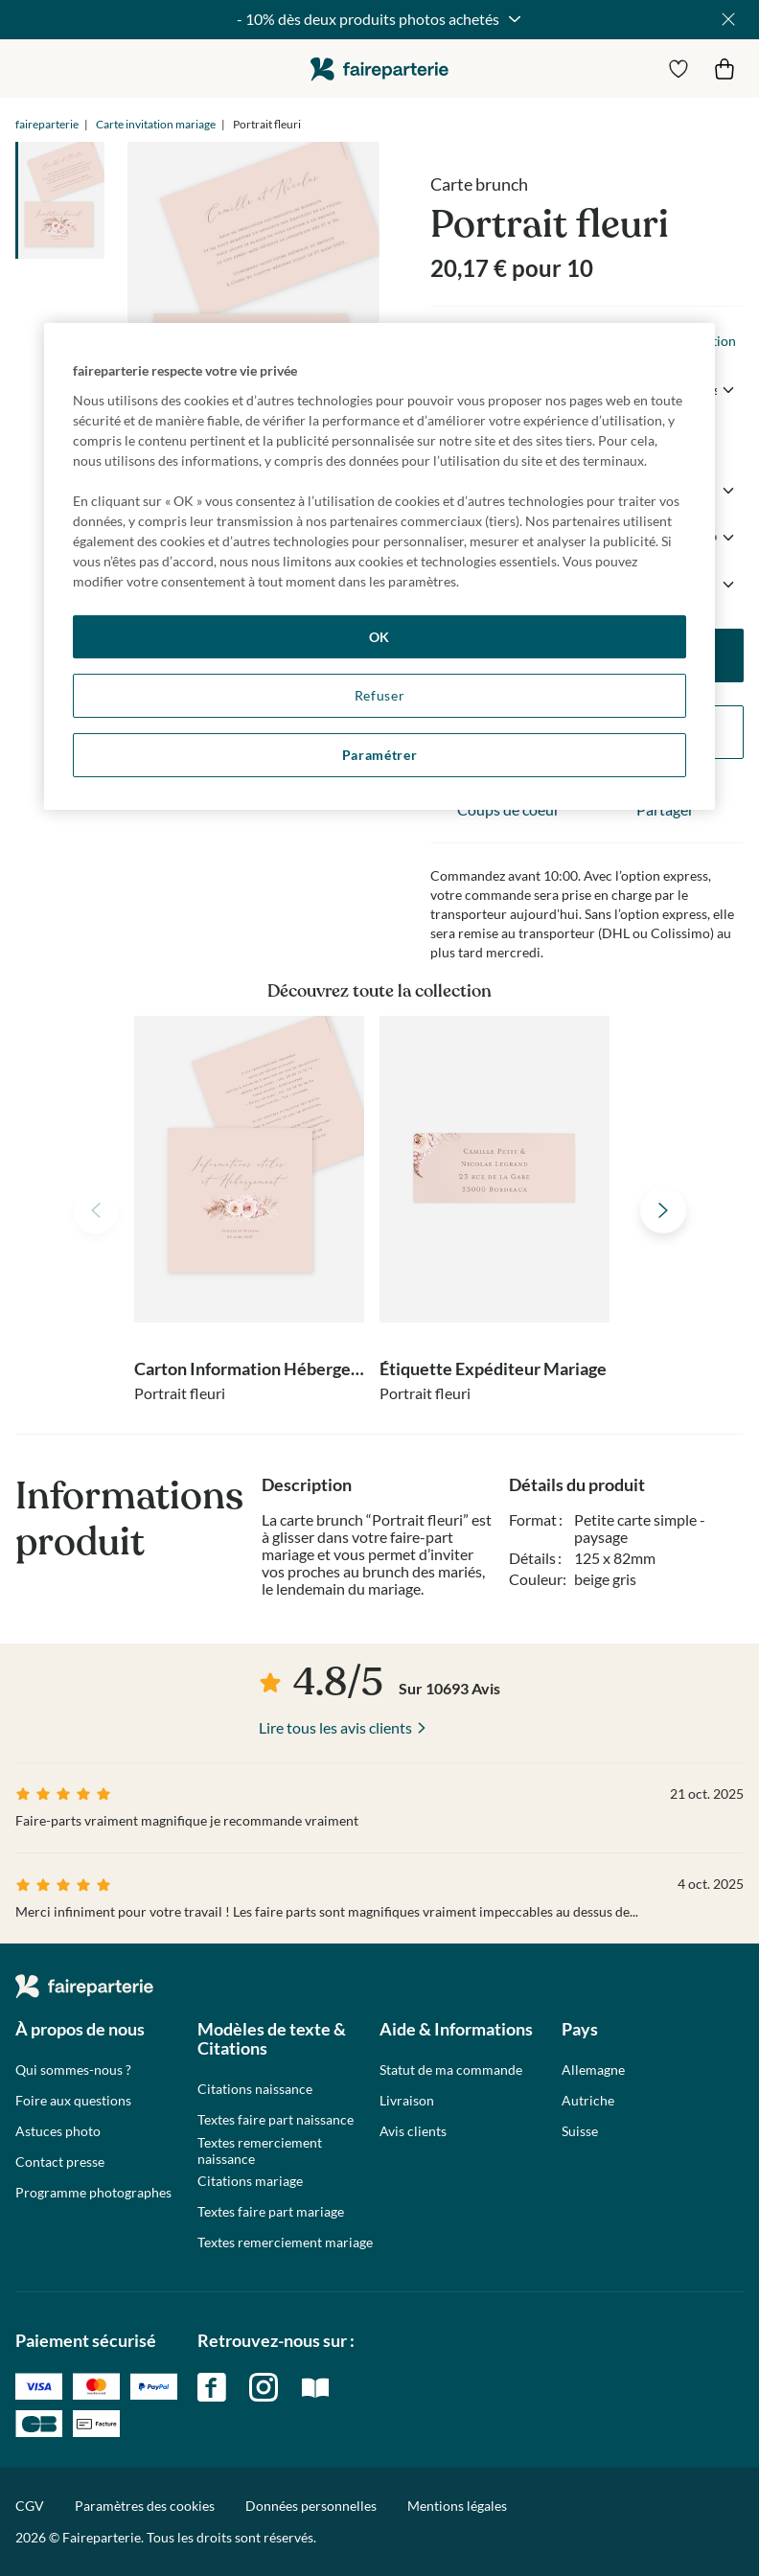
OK (379, 637)
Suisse (580, 2131)
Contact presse (59, 2162)
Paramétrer (380, 755)
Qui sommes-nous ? (73, 2070)
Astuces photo (58, 2131)
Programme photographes (93, 2192)
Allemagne (593, 2070)
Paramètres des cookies (145, 2506)
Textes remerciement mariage (285, 2242)
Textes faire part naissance (275, 2120)
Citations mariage (250, 2181)
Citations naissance (254, 2089)
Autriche (588, 2100)
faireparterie (379, 68)
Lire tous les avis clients (335, 1727)
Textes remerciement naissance (259, 2151)
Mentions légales (457, 2505)
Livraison (407, 2100)
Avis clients (413, 2131)
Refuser (380, 695)
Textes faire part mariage (270, 2212)
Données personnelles (311, 2505)
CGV (29, 2505)
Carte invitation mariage (156, 124)
